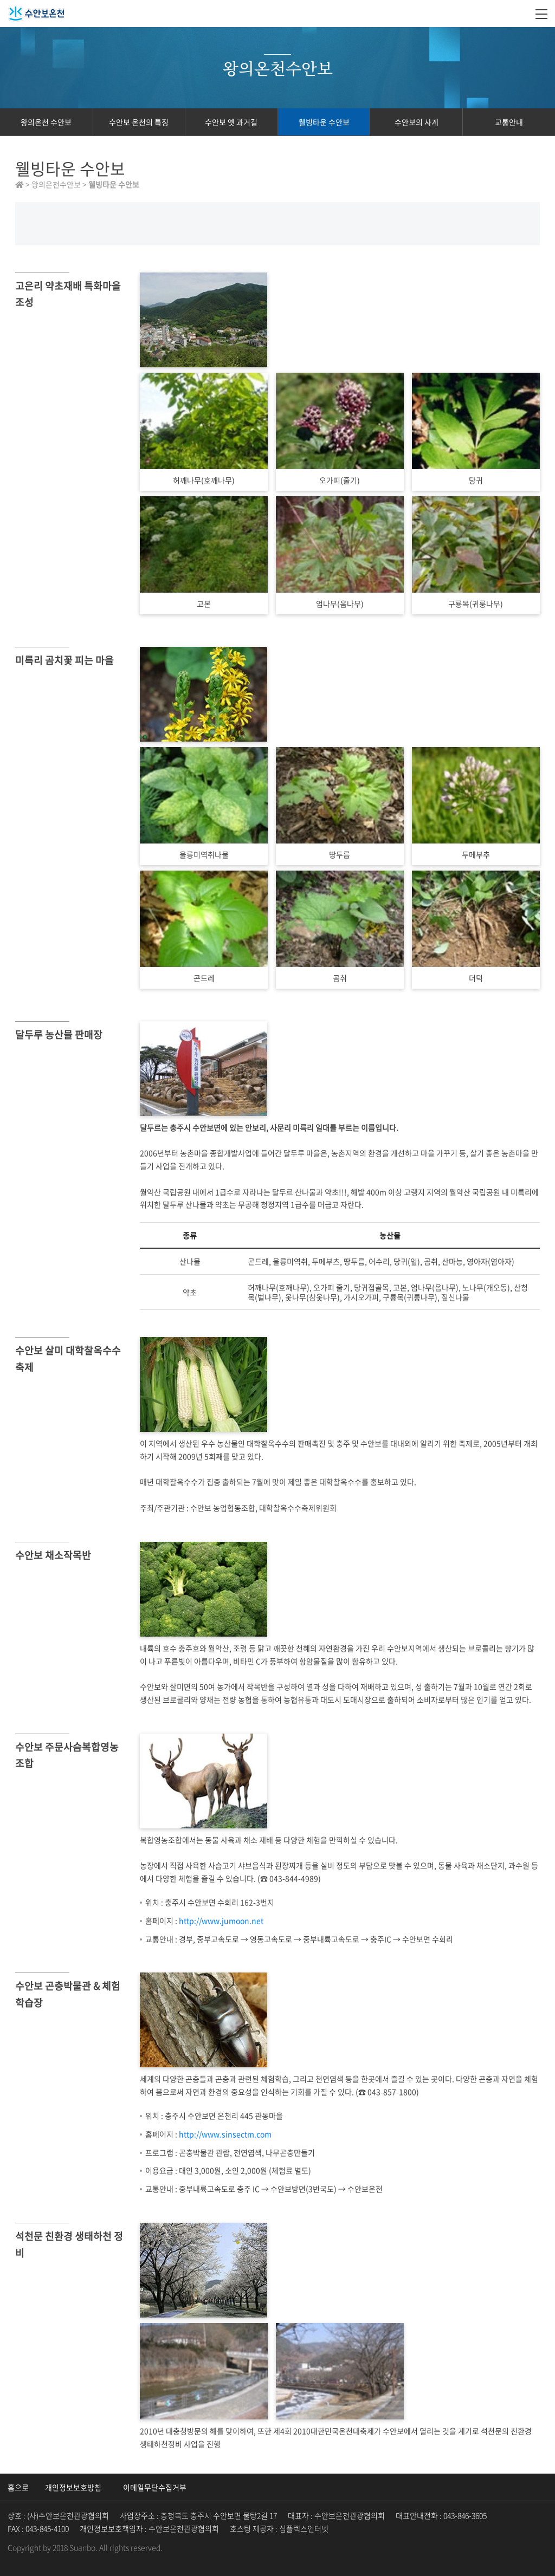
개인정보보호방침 (73, 2487)
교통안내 (509, 121)
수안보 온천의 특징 (139, 121)
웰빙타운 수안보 (324, 121)
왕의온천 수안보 (46, 121)
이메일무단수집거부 (154, 2487)
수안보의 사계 (416, 121)
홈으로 (18, 2487)
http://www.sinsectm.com (225, 2134)
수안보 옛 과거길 (231, 121)
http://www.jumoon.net (221, 1920)
